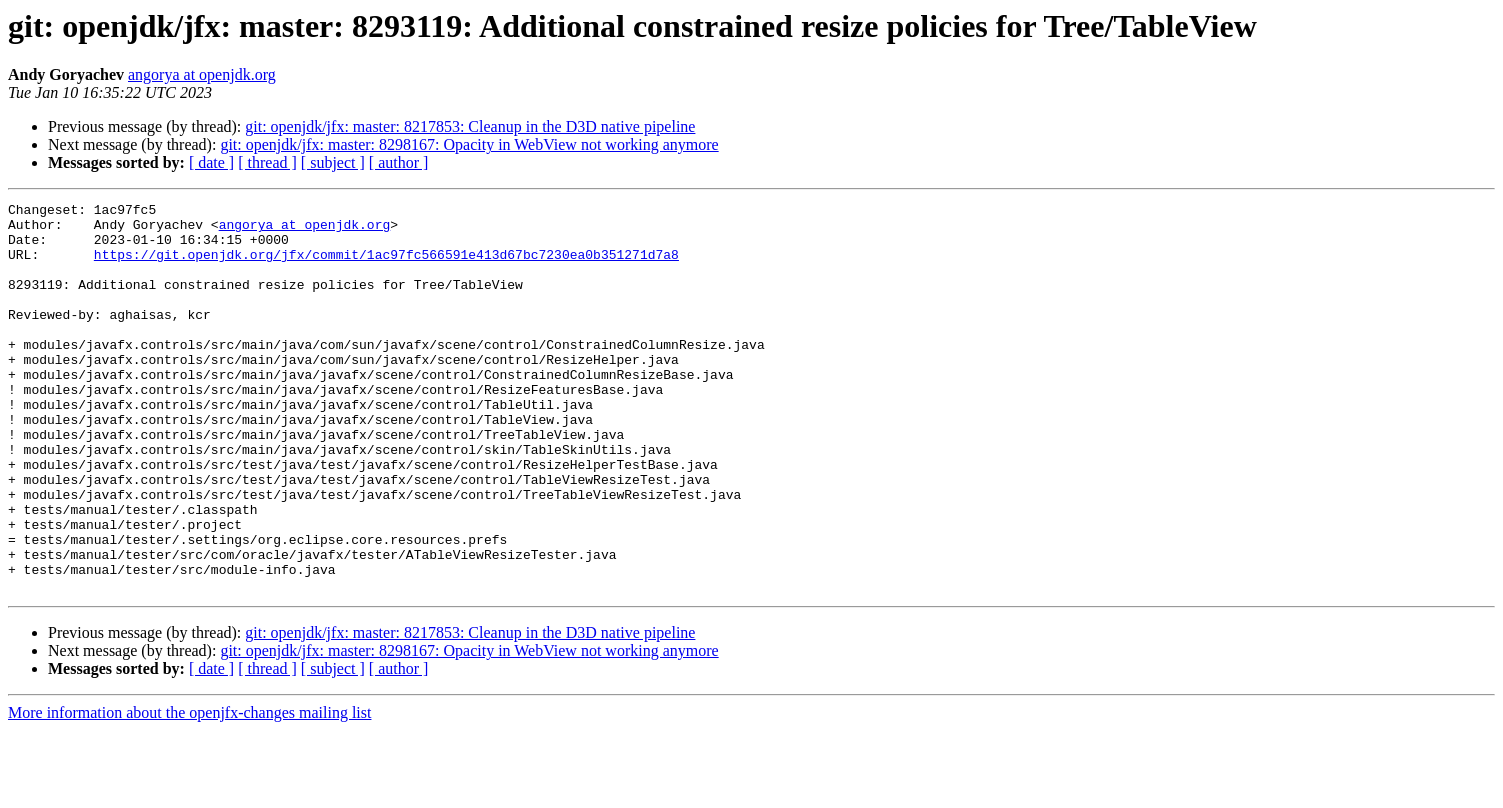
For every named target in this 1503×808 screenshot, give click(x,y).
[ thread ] (267, 162)
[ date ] (211, 162)
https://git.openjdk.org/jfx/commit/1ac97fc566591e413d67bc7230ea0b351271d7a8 (386, 266)
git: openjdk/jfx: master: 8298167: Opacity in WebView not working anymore (469, 144)
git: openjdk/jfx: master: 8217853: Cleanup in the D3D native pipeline (470, 126)
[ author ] (399, 162)
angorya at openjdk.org (202, 74)
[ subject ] (333, 162)
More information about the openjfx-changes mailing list (189, 790)
